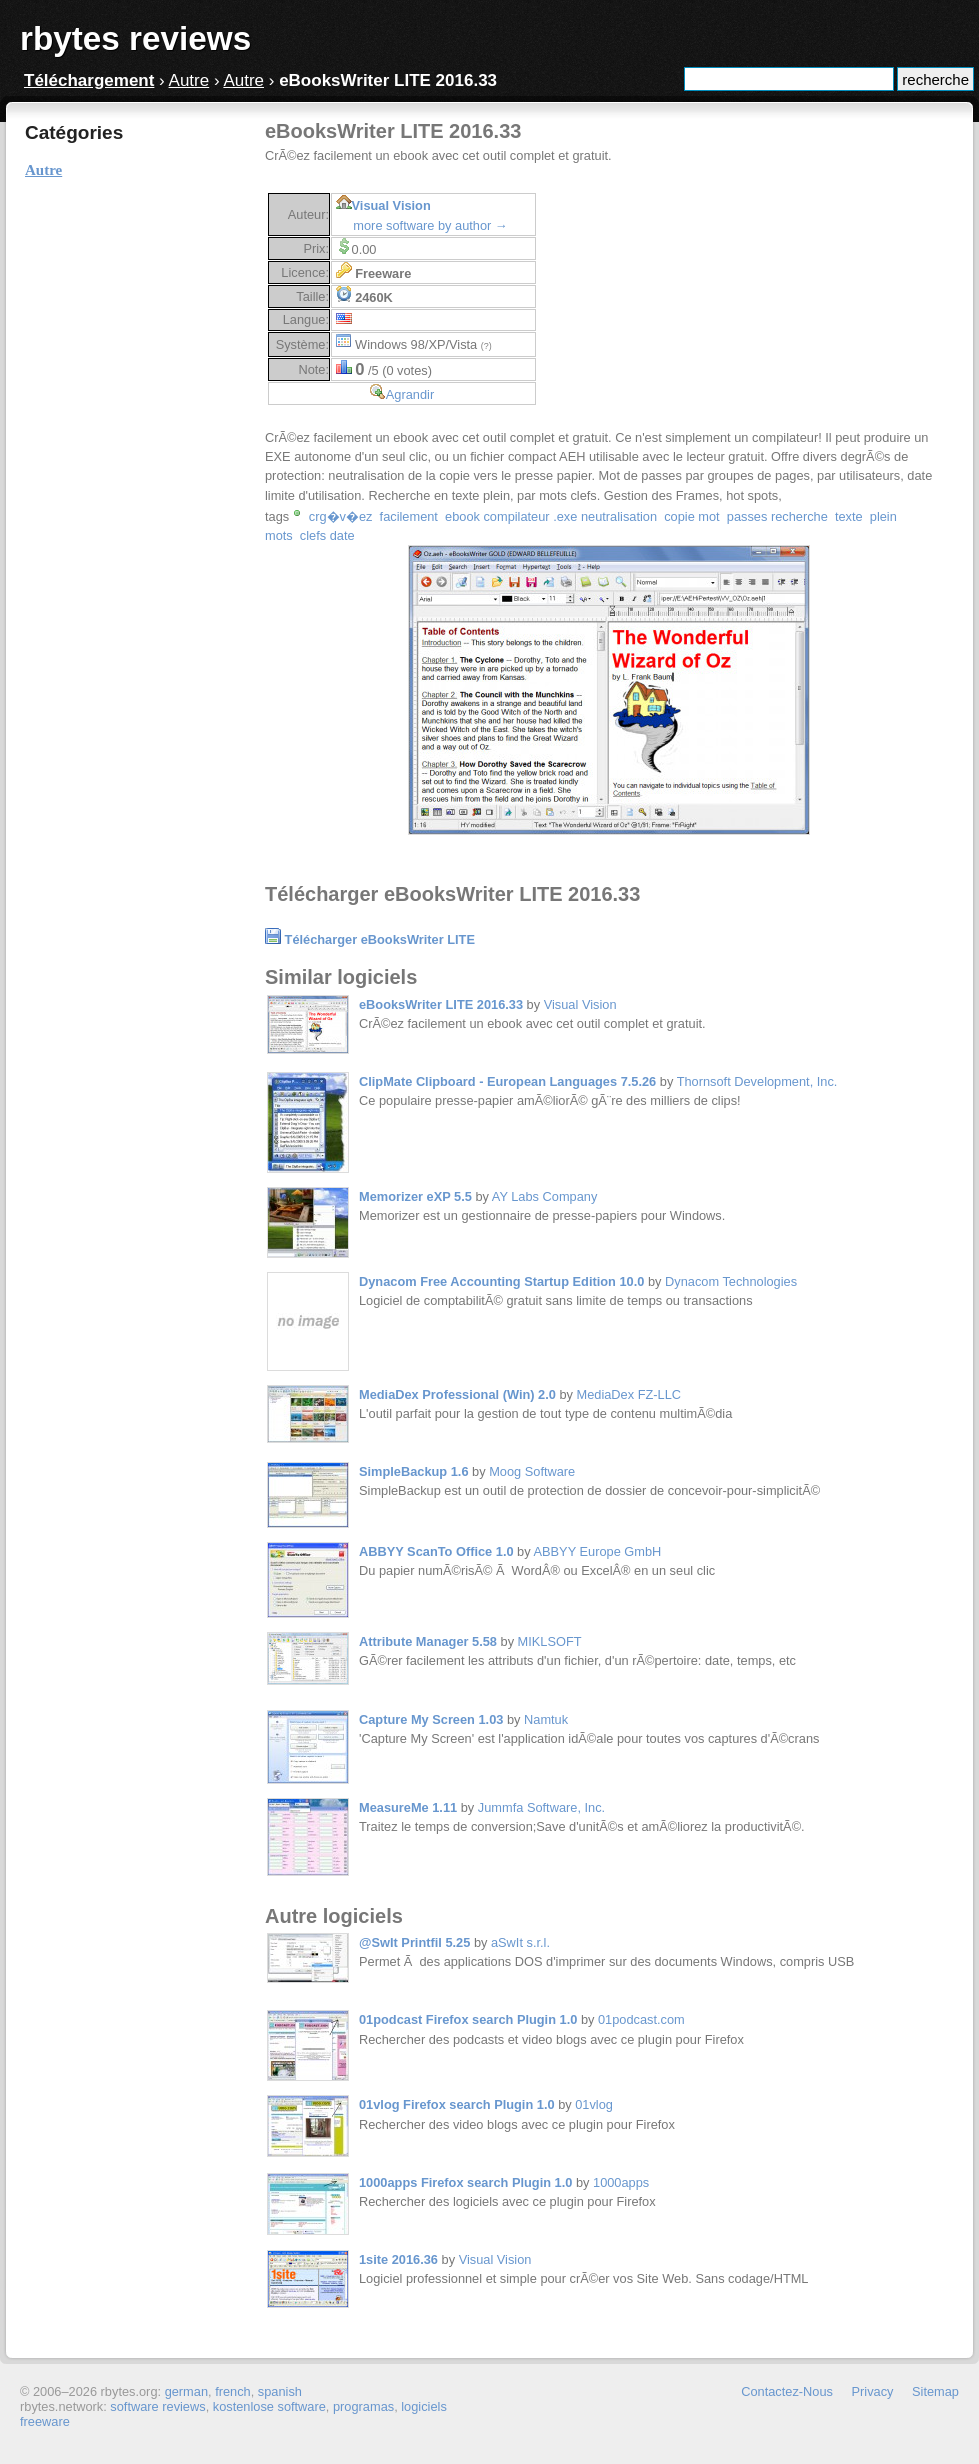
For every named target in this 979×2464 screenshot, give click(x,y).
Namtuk (546, 1719)
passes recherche (777, 516)
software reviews (157, 2406)
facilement (409, 516)
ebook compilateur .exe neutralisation (551, 516)
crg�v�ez (341, 516)
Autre (189, 80)
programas (363, 2406)
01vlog (594, 2104)
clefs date (327, 535)
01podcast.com (641, 2019)
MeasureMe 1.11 (408, 1807)
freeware (45, 2421)
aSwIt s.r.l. (520, 1942)
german (186, 2391)
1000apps (621, 2182)
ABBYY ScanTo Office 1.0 (436, 1551)
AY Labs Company (545, 1196)
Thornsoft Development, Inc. (757, 1081)
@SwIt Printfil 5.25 (414, 1942)
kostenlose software (269, 2406)
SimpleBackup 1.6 (414, 1471)
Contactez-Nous (787, 2391)
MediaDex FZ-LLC (629, 1394)
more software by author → (430, 225)
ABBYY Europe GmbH (597, 1551)
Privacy (873, 2391)
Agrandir (410, 394)
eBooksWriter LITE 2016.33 (441, 1004)
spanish (280, 2391)
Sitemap (935, 2391)
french (233, 2391)
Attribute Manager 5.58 (428, 1641)
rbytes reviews (135, 38)
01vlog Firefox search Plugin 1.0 (457, 2104)
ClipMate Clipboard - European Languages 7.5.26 (507, 1081)
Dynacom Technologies (731, 1281)
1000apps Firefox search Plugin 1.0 (465, 2182)
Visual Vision (391, 205)
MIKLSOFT (550, 1641)
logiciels (424, 2406)
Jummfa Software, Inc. (541, 1807)
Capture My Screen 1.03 (431, 1719)
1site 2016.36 (398, 2259)
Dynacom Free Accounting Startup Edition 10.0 (501, 1281)
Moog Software (532, 1471)
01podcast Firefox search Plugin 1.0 (468, 2019)
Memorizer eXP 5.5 (415, 1196)
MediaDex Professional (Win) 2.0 (457, 1394)
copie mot (691, 516)
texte (849, 516)
